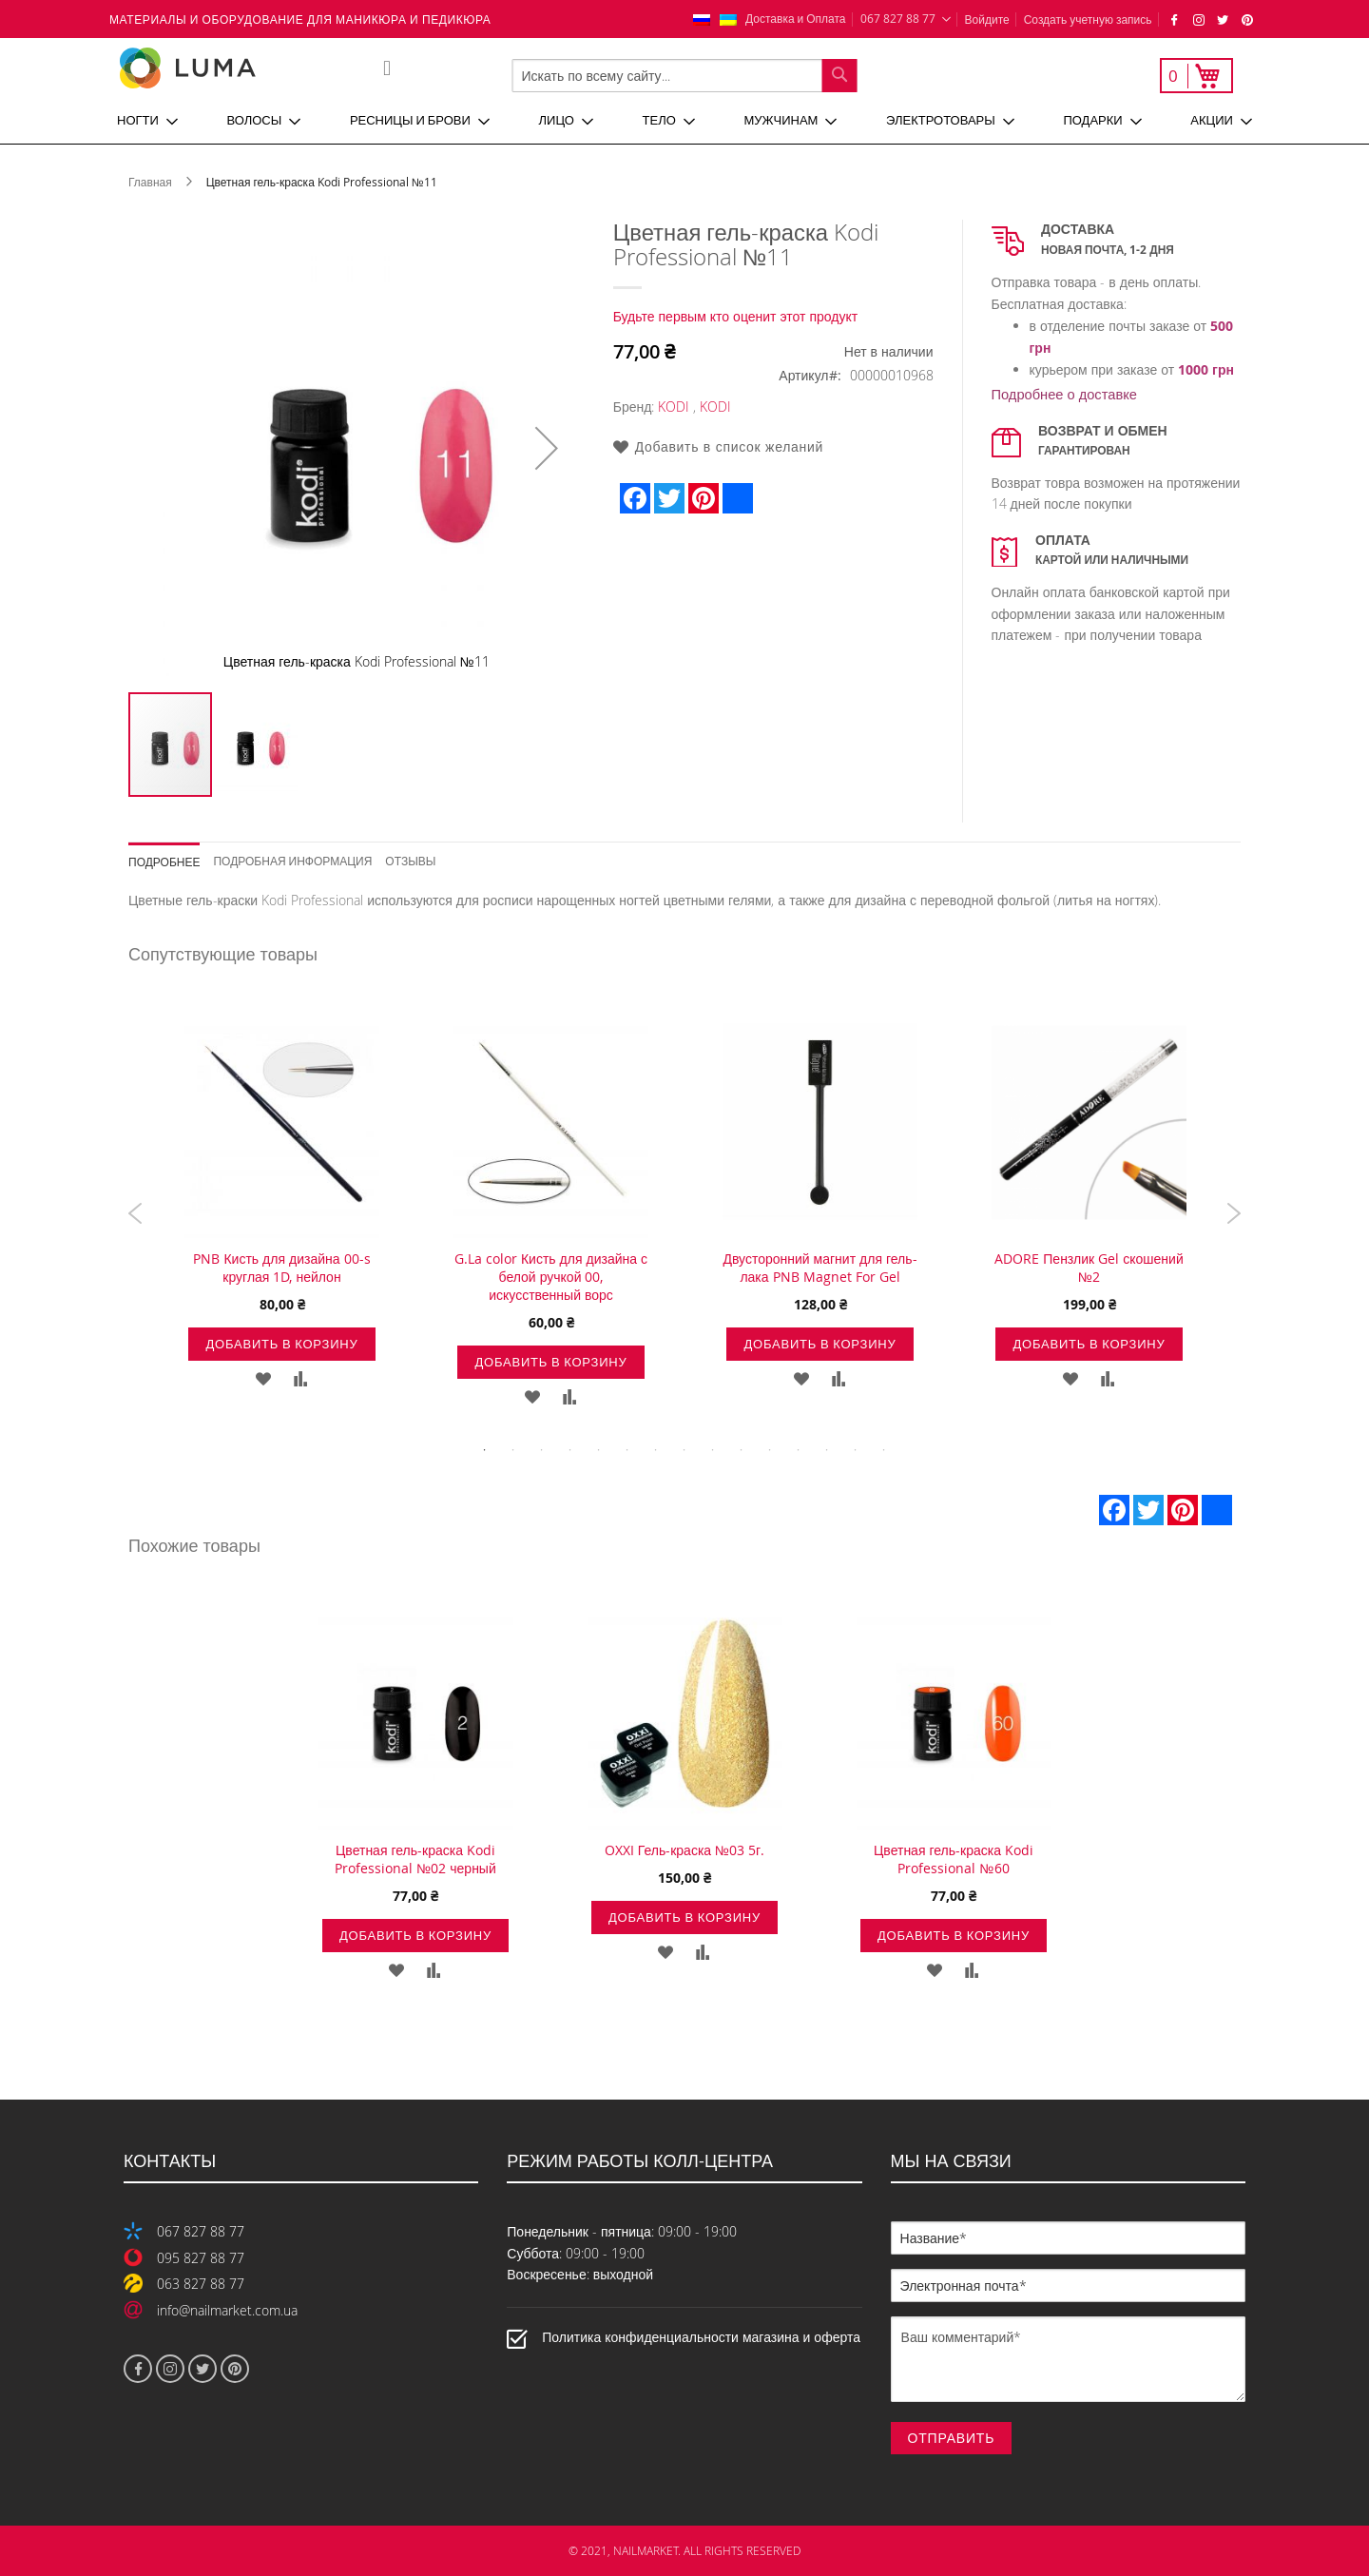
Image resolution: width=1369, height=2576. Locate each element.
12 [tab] (798, 1450)
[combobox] (685, 75)
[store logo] (251, 68)
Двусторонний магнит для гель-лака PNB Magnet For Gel (819, 1267)
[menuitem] (147, 121)
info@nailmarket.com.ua (227, 2310)
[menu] (684, 121)
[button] (547, 448)
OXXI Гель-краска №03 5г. (684, 1850)
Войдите (987, 19)
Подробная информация (292, 860)
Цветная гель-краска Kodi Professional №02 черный (415, 1859)
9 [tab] (713, 1450)
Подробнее (164, 861)
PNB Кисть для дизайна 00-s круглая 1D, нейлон (281, 1267)
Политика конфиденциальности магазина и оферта (701, 2337)
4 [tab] (570, 1450)
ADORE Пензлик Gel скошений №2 (1088, 1267)
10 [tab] (741, 1450)
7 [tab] (655, 1450)
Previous (135, 1213)
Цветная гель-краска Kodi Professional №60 (953, 1859)
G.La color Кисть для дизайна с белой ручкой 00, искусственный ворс (550, 1276)
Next (1233, 1213)
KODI (673, 406)
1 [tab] (484, 1450)
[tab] (171, 855)
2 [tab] (513, 1450)
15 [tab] (884, 1450)
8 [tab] (684, 1450)
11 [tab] (770, 1450)
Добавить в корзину (281, 1343)
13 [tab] (827, 1450)
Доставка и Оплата (795, 18)
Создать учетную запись (1088, 19)
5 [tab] (598, 1450)
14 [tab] (855, 1450)
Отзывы (410, 860)
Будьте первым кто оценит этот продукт (735, 316)
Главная (150, 181)
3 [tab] (541, 1450)
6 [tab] (627, 1450)
